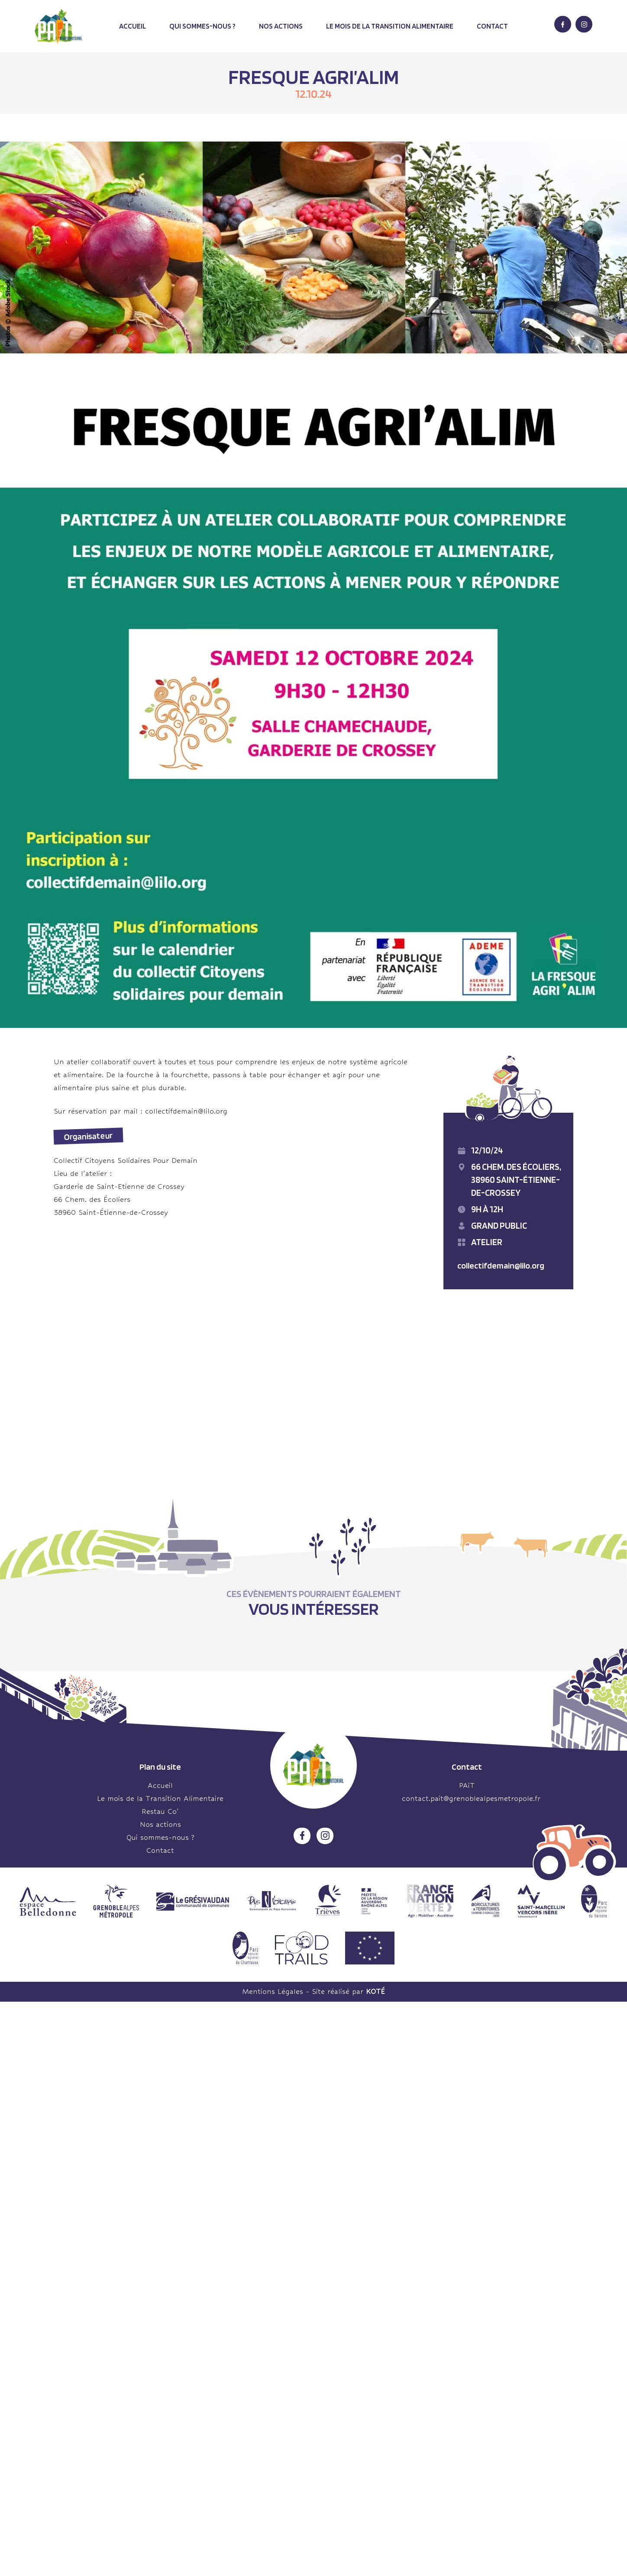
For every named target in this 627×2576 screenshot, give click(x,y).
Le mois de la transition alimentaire (389, 26)
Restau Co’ (160, 1811)
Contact (492, 26)
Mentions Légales (272, 1991)
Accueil (132, 26)
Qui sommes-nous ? (202, 26)
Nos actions (281, 26)
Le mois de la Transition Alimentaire (160, 1798)
